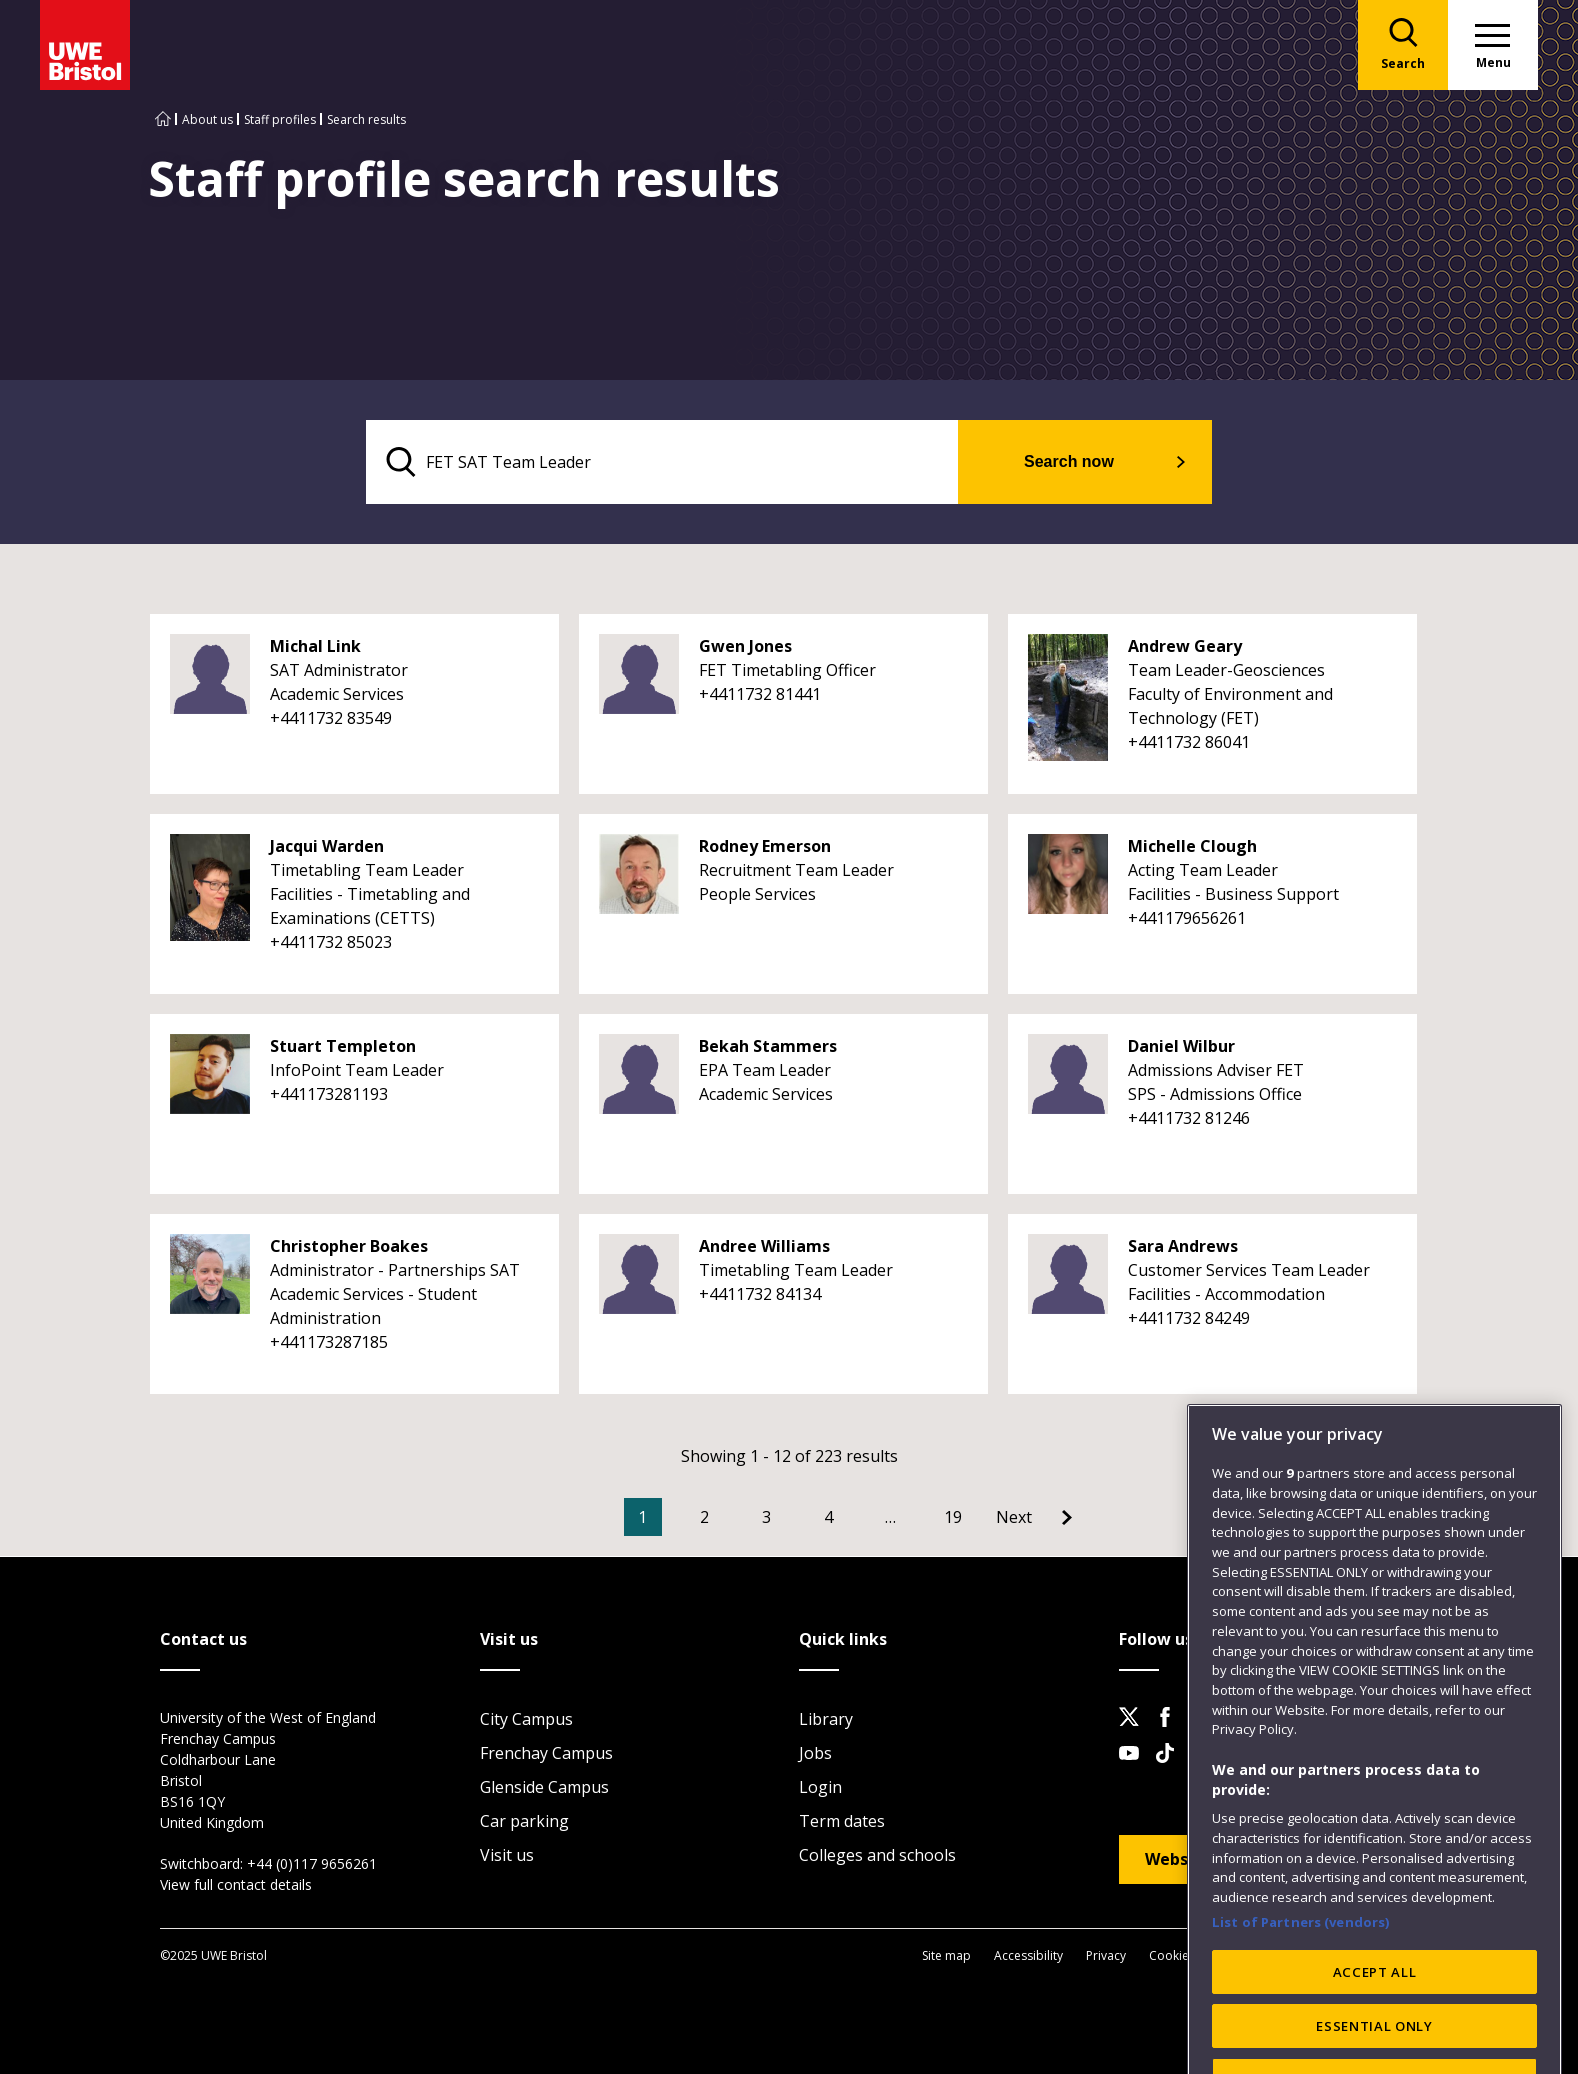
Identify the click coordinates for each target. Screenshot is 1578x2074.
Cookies (1172, 1955)
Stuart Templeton (343, 1046)
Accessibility (1028, 1955)
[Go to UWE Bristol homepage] (163, 119)
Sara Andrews (1183, 1246)
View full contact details (236, 1884)
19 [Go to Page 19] (953, 1517)
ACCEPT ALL (1375, 2027)
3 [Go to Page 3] (766, 1517)
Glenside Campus (544, 1787)
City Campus (526, 1719)
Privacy (1106, 1955)
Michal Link (315, 646)
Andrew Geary (1185, 646)
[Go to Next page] (1034, 1517)
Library (826, 1719)
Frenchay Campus (546, 1753)
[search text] (662, 462)
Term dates (842, 1821)
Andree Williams (764, 1246)
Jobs (815, 1753)
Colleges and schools (877, 1855)
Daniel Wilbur (1181, 1046)
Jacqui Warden (327, 846)
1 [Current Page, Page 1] (642, 1517)
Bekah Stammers (768, 1046)
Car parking (524, 1821)
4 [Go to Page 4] (828, 1517)
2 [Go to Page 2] (704, 1517)
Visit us (507, 1855)
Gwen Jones (745, 646)
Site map (946, 1955)
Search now (1069, 461)
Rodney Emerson (765, 846)
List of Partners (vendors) (1301, 1977)
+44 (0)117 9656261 (312, 1863)
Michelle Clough (1192, 846)
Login (820, 1787)
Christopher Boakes (349, 1246)
